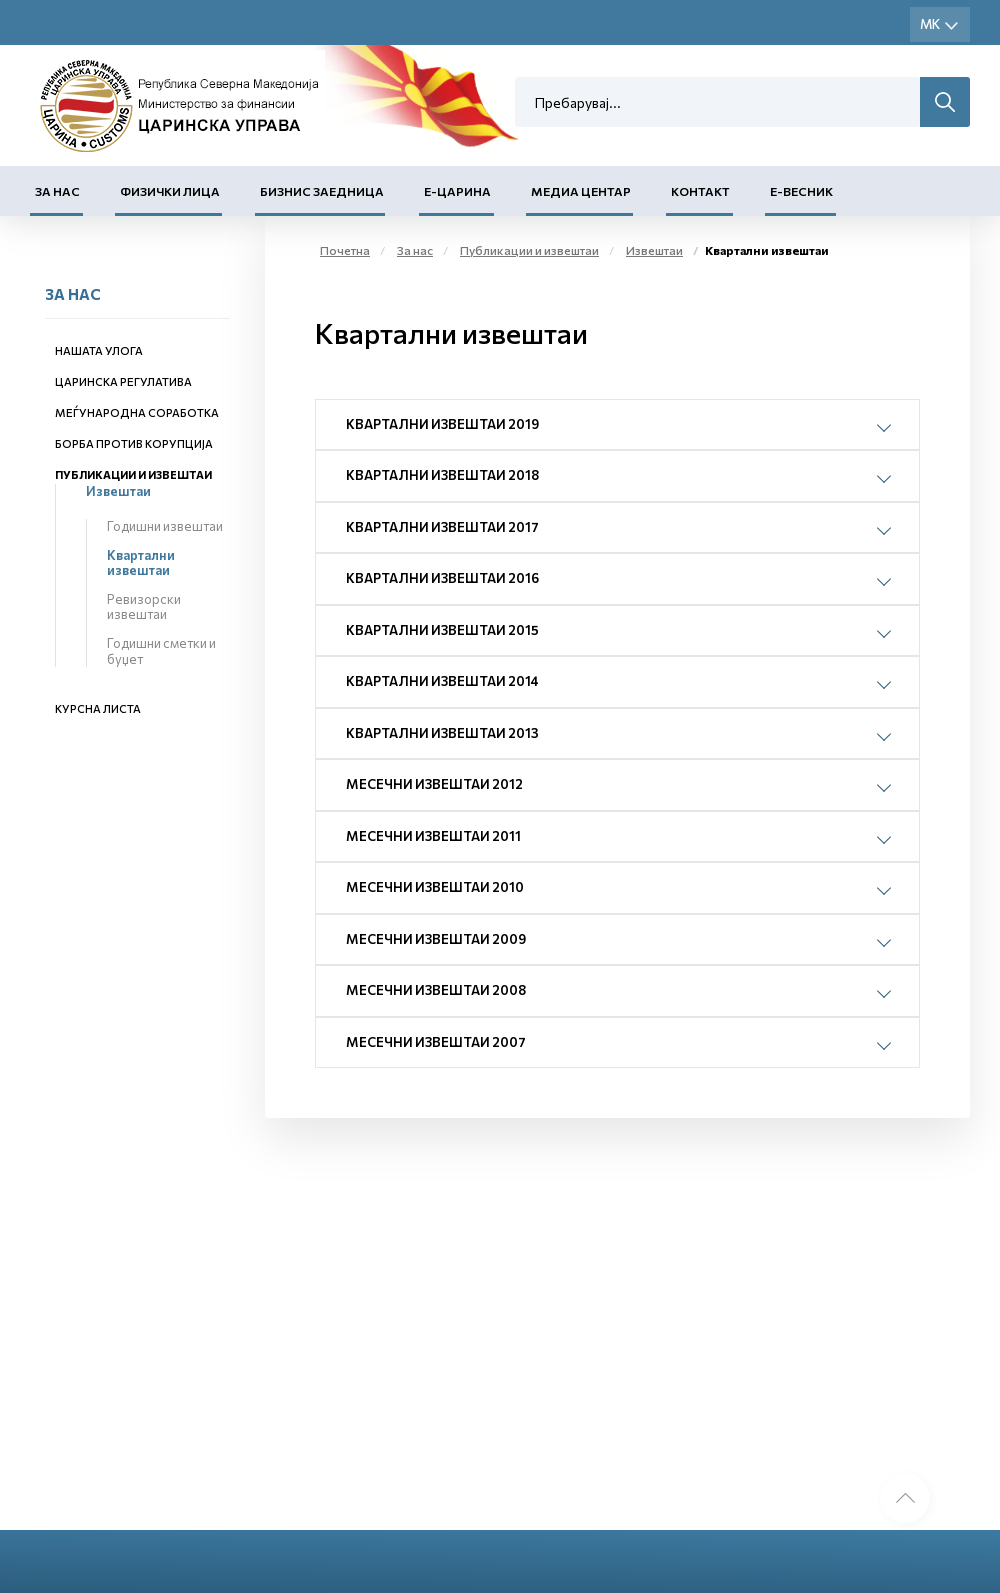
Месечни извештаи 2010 (435, 887)
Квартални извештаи (141, 563)
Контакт (700, 191)
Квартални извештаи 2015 (442, 630)
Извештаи (118, 491)
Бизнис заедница (322, 191)
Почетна (345, 250)
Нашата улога (99, 350)
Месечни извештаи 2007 (436, 1042)
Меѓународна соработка (137, 412)
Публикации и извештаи (133, 474)
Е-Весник (801, 191)
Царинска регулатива (123, 381)
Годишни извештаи (165, 526)
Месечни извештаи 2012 (434, 784)
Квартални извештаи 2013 (442, 733)
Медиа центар (581, 191)
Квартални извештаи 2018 (442, 475)
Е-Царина (457, 191)
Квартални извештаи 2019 (442, 424)
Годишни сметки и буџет (161, 651)
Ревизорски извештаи (144, 607)
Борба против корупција (134, 443)
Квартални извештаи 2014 (442, 681)
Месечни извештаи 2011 (433, 836)
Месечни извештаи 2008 (436, 990)
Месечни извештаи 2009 (436, 939)
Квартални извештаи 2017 (442, 527)
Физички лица (170, 191)
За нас (57, 191)
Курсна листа (98, 708)
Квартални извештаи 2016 (442, 578)
